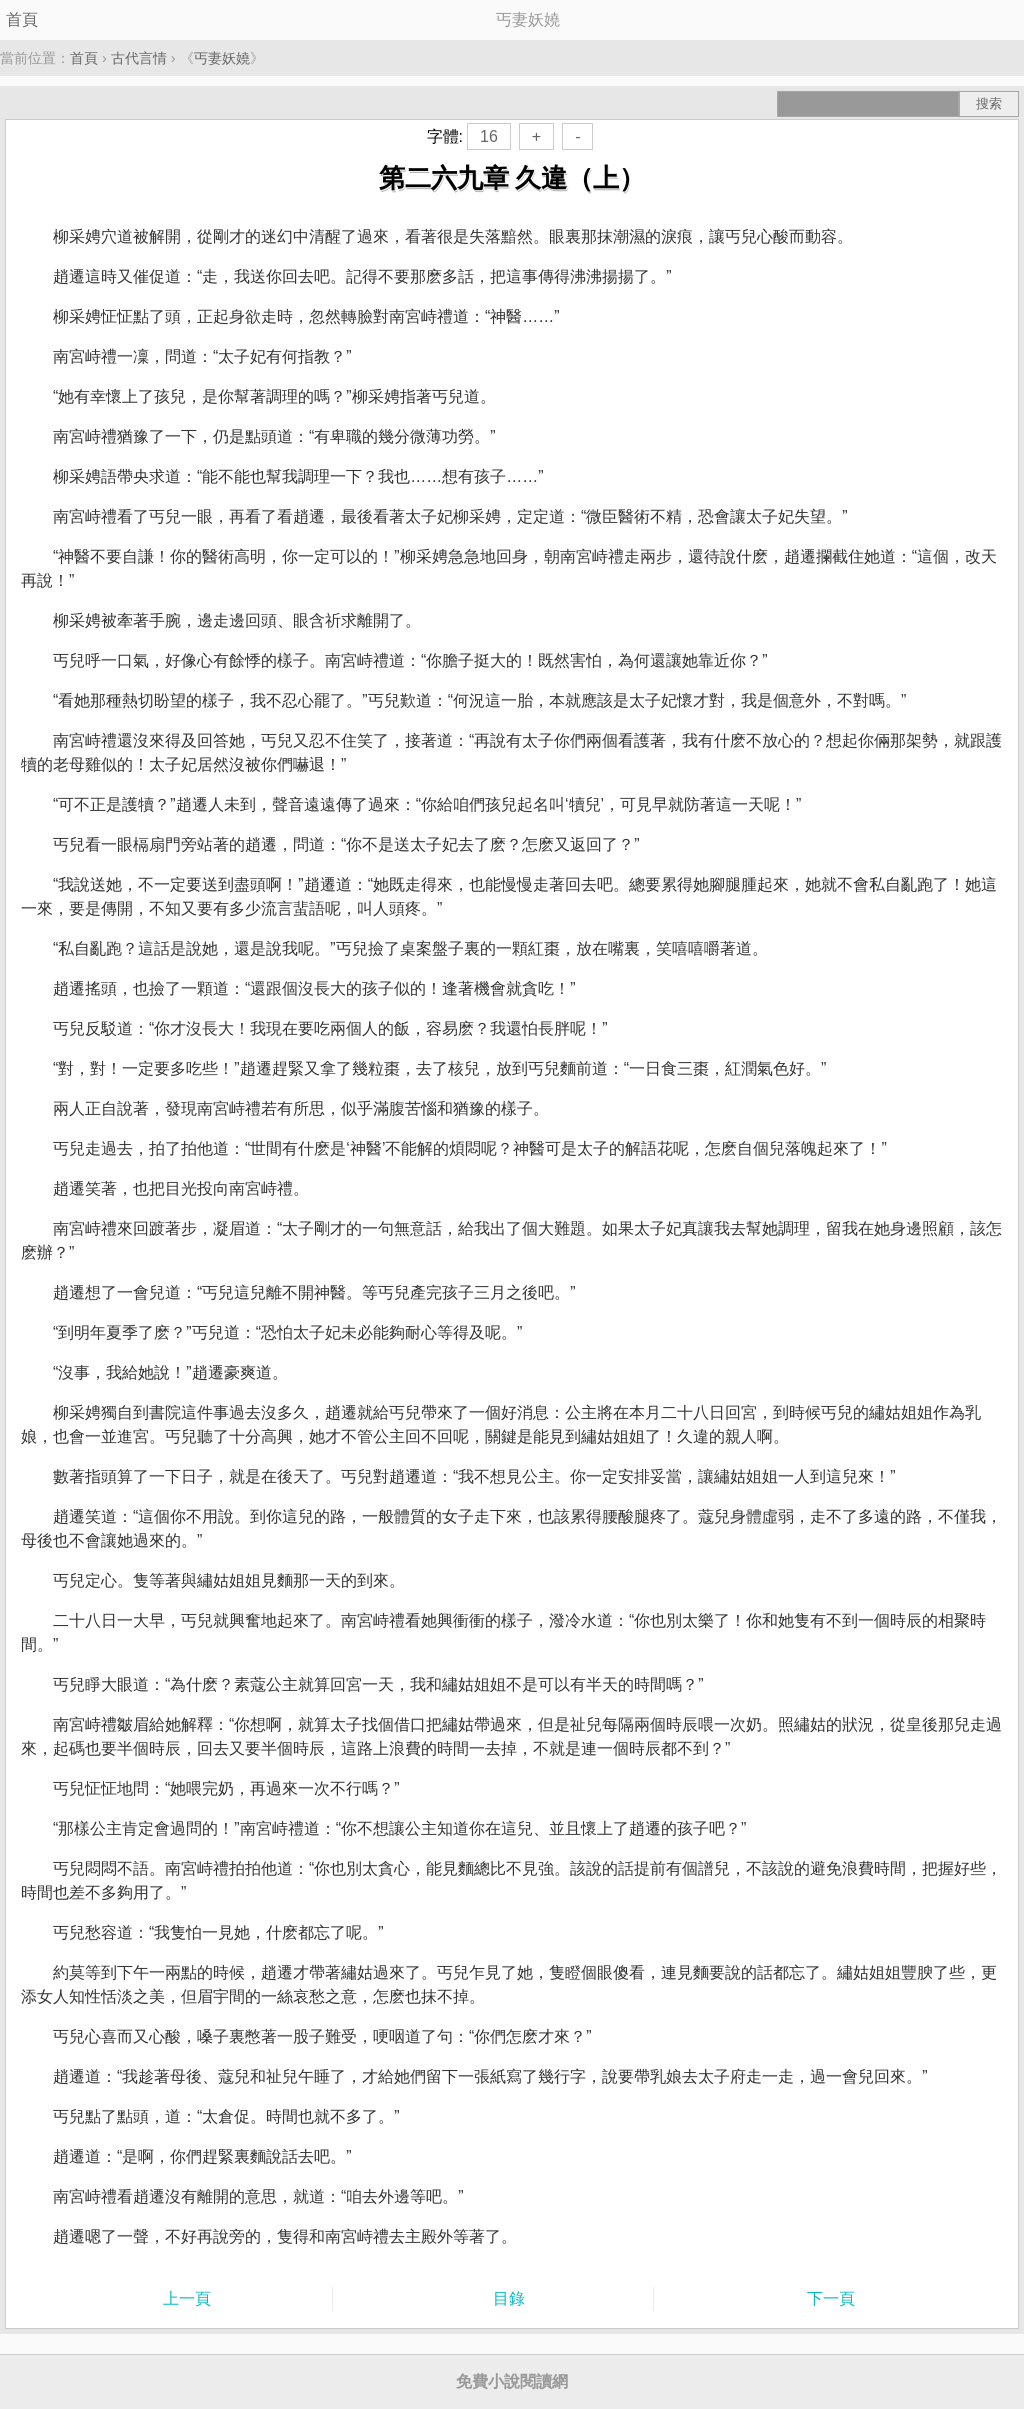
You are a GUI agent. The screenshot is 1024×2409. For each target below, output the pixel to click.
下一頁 (831, 2298)
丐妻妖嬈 (222, 58)
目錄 (509, 2298)
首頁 (22, 19)
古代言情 (139, 58)
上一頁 (187, 2298)
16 (489, 136)
